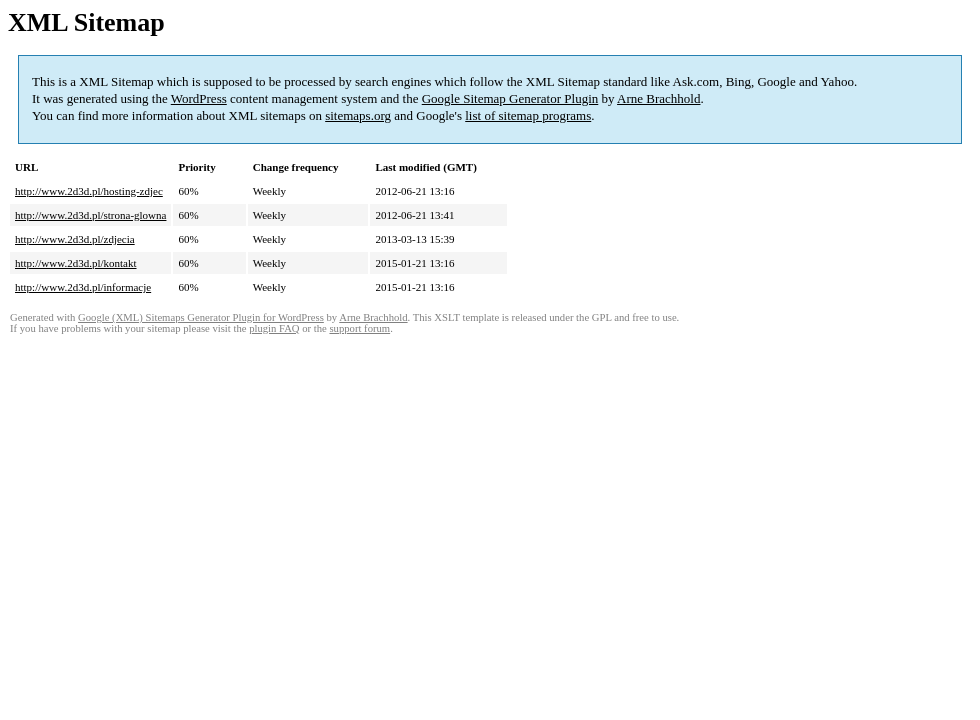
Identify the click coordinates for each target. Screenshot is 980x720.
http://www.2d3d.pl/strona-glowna (90, 215)
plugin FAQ (274, 328)
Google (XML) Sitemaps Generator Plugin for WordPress (201, 317)
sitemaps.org (358, 115)
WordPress (199, 98)
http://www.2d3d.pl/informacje (83, 287)
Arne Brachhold (658, 98)
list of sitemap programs (528, 115)
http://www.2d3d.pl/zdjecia (75, 239)
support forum (359, 328)
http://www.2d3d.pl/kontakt (76, 263)
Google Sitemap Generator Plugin (510, 98)
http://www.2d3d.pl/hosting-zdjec (89, 191)
